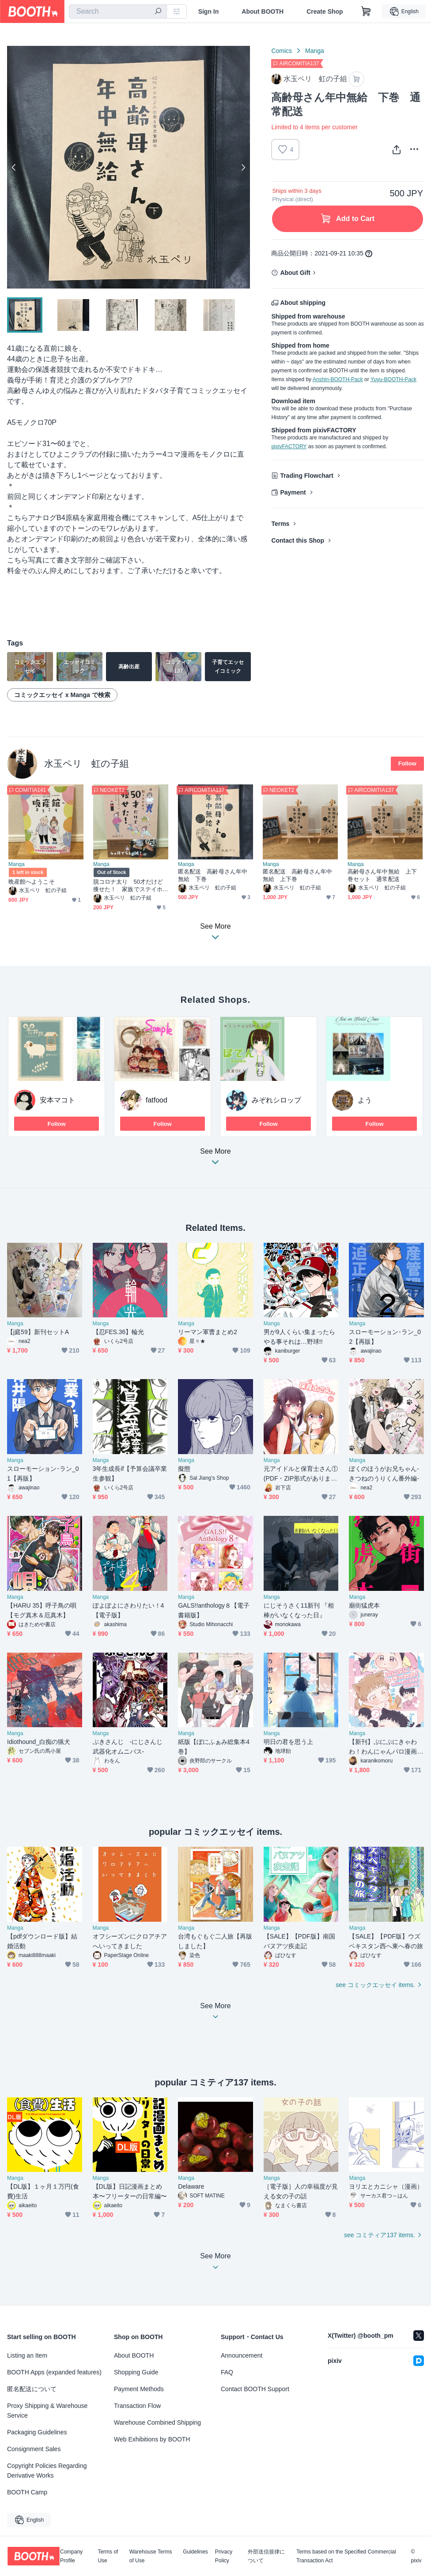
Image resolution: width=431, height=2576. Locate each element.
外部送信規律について (266, 2556)
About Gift (295, 272)
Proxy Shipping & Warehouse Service (47, 2410)
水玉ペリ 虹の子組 (86, 763)
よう (365, 1100)
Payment (293, 492)
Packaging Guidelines (37, 2432)
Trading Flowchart (306, 475)
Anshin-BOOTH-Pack (338, 379)
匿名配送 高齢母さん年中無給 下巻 (212, 876)
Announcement (241, 2355)
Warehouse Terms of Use (150, 2556)
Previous (14, 167)
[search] (158, 12)
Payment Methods (139, 2388)
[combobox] (118, 11)
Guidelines (195, 2552)
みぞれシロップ (276, 1100)
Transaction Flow (137, 2405)
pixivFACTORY (288, 446)
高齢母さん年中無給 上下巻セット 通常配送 (382, 876)
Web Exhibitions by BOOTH (152, 2439)
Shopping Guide (136, 2372)
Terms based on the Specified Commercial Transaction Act (346, 2556)
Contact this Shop (297, 540)
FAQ (227, 2372)
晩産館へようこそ (31, 881)
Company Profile (71, 2556)
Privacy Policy (223, 2556)
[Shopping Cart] (366, 11)
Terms (280, 523)
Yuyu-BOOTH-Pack (393, 379)
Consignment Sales (33, 2448)
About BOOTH (263, 11)
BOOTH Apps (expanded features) (54, 2372)
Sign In (208, 11)
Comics (281, 50)
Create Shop (324, 11)
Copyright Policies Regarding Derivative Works (47, 2470)
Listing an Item (27, 2355)
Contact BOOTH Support (255, 2388)
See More (215, 1159)
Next (243, 167)
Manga (314, 50)
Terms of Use (108, 2556)
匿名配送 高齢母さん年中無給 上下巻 (297, 876)
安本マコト (57, 1100)
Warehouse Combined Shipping (157, 2422)
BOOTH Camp (27, 2492)
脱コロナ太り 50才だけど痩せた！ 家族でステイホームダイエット (128, 885)
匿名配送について (32, 2388)
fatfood (156, 1100)
